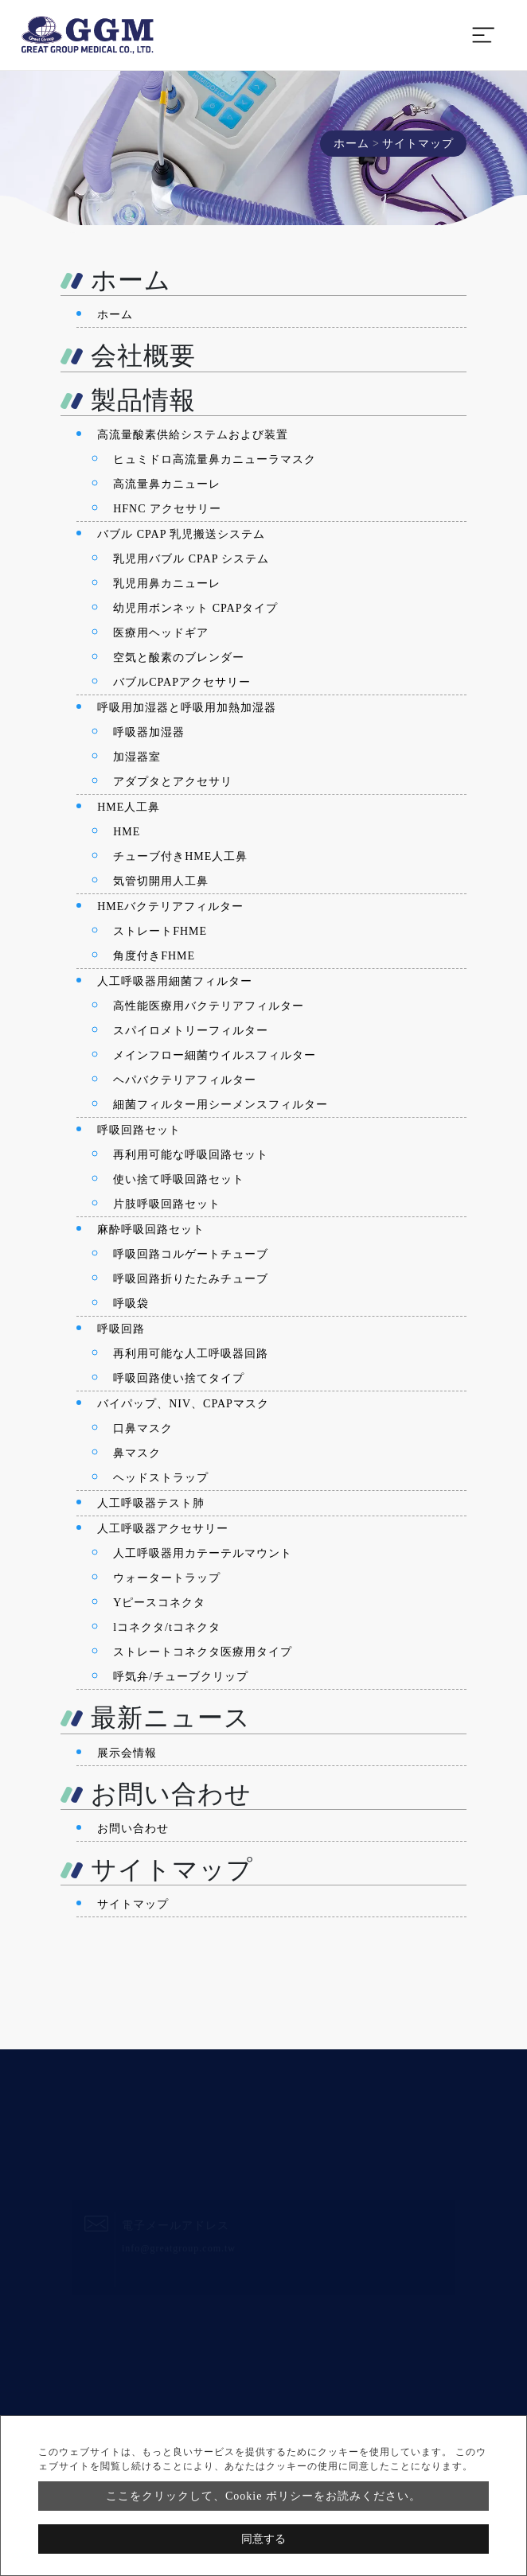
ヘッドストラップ (161, 1478)
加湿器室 (137, 757)
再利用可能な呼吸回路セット (190, 1155)
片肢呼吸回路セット (167, 1204)
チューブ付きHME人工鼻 (180, 856)
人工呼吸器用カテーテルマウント (202, 1553)
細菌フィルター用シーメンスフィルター (220, 1105)
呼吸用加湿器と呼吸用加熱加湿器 (186, 708)
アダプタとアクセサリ (172, 782)
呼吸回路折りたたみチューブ (190, 1279)
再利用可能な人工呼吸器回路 (190, 1354)
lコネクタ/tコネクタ (167, 1627)
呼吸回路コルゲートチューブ (190, 1254)
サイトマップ (133, 1904)
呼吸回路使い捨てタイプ (178, 1378)
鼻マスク (137, 1453)
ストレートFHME (160, 931)
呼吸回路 (121, 1329)
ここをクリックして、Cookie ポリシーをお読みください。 (263, 2496)
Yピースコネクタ (159, 1603)
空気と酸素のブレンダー (178, 657)
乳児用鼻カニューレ (167, 584)
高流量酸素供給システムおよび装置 (192, 435)
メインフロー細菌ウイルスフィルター (214, 1055)
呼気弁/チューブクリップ (180, 1677)
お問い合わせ (133, 1829)
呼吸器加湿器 (149, 732)
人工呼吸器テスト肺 (151, 1503)
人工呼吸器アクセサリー (162, 1529)
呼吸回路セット (139, 1130)
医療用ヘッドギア (161, 633)
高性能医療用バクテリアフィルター (208, 1006)
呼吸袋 (131, 1303)
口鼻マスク (143, 1428)
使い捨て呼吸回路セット (178, 1179)
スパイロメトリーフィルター (190, 1031)
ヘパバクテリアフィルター (184, 1080)
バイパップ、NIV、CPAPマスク (183, 1404)
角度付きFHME (154, 956)
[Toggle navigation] (483, 35)
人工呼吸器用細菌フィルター (174, 981)
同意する (263, 2539)
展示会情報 (127, 1753)
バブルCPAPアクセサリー (182, 682)
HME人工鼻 (128, 807)
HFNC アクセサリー (167, 509)
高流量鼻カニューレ (167, 484)
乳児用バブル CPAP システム (191, 559)
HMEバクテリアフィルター (170, 906)
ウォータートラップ (167, 1578)
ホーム (351, 144)
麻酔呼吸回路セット (151, 1229)
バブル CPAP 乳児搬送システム (181, 534)
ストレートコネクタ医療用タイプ (202, 1652)
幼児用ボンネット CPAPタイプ (195, 608)
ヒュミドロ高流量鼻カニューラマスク (214, 459)
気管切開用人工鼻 (161, 881)
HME (126, 832)
